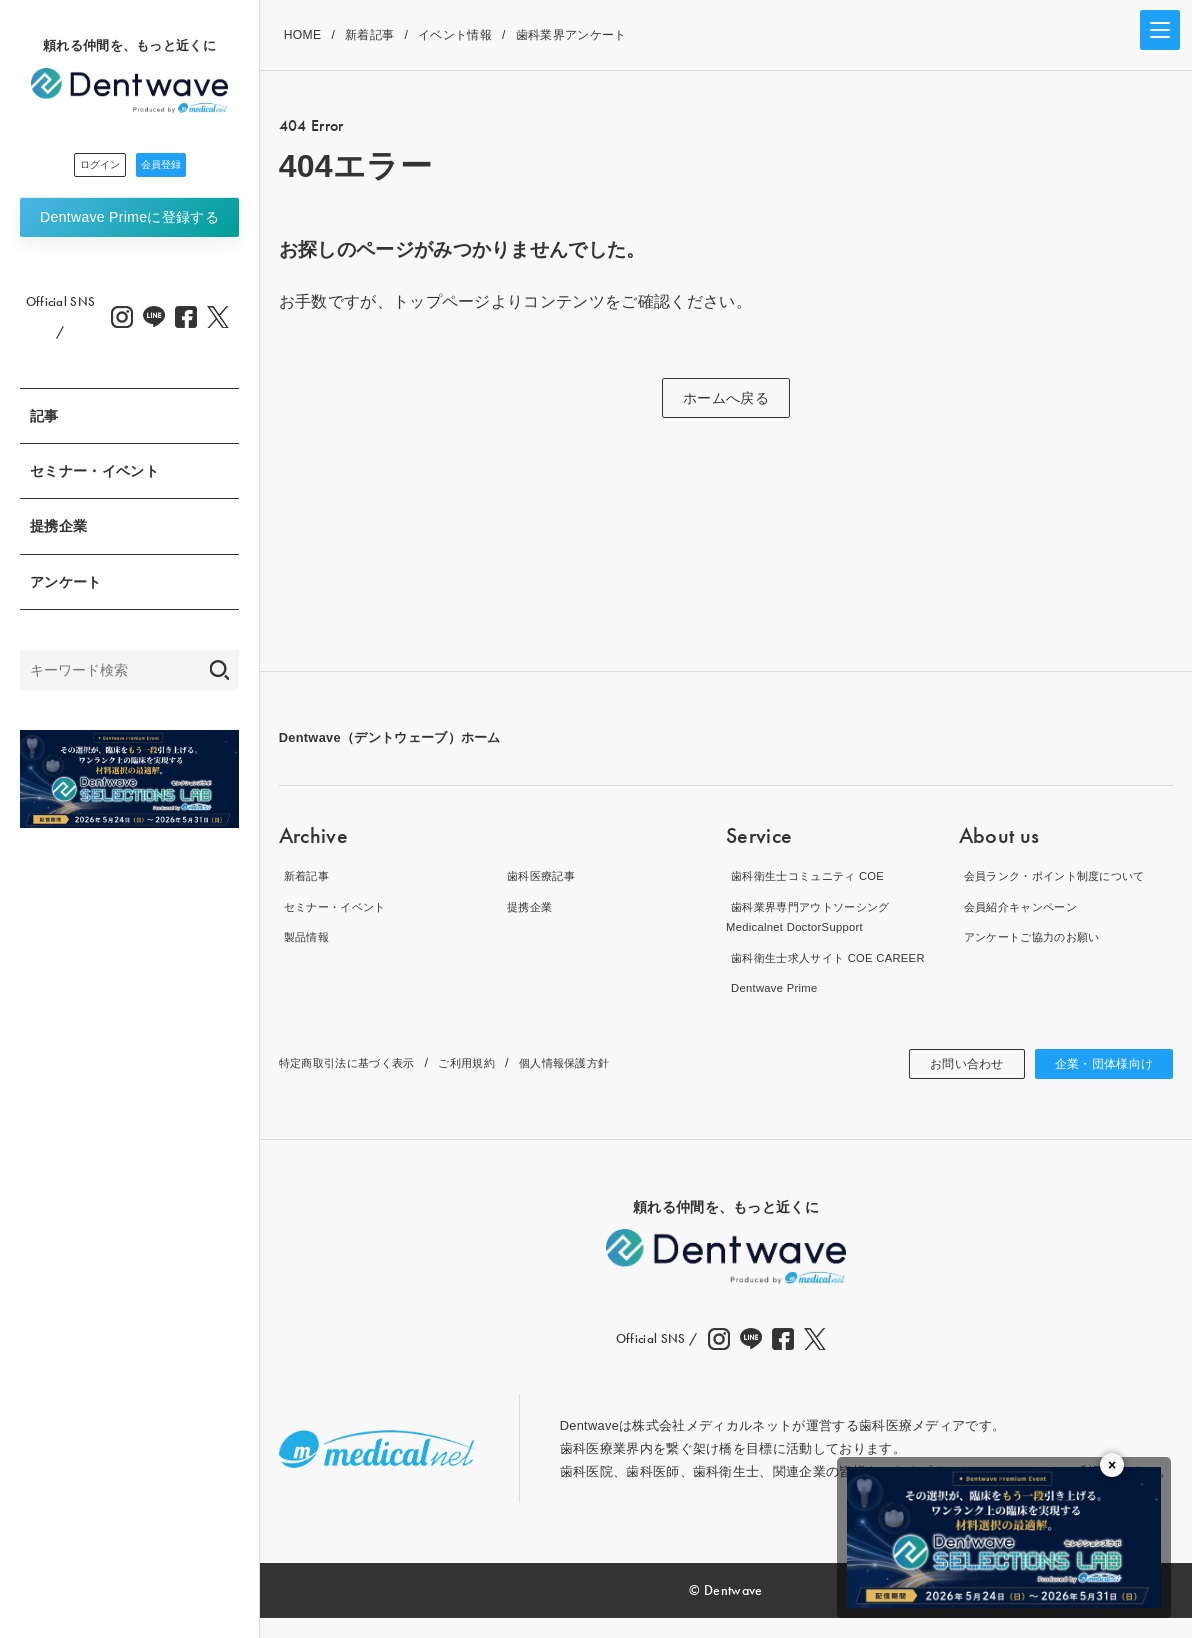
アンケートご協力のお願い (1039, 936)
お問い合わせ (945, 1084)
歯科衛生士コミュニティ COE (815, 875)
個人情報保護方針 (606, 1083)
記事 (44, 422)
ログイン (75, 168)
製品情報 (305, 936)
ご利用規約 (495, 1083)
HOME (303, 35)
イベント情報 (455, 35)
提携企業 (58, 532)
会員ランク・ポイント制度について (1065, 875)
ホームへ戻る (726, 398)
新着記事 (369, 35)
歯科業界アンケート (571, 35)
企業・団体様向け (1096, 1084)
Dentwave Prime (129, 223)
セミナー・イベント (94, 477)
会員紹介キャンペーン (1025, 906)
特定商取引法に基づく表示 (359, 1083)
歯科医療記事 (542, 875)
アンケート (66, 588)
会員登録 (184, 168)
